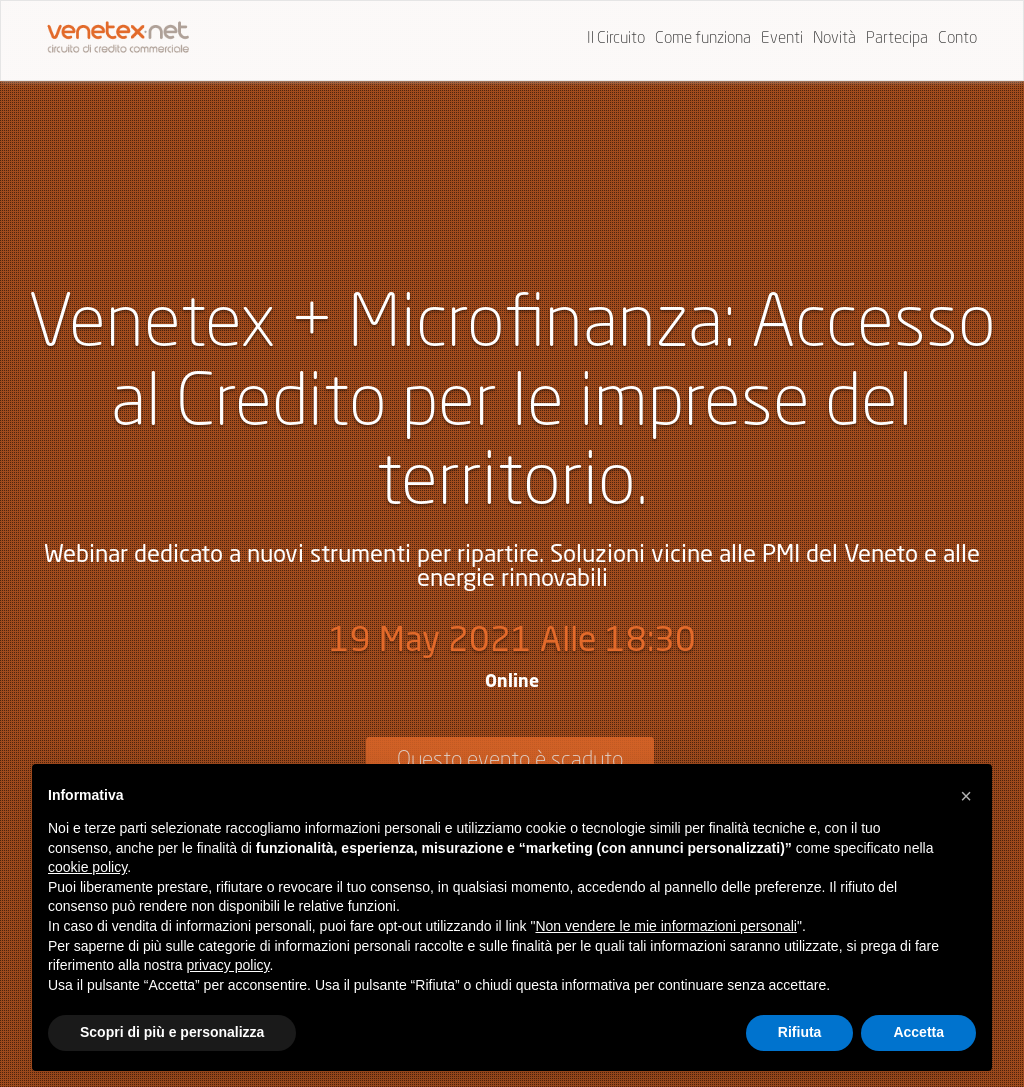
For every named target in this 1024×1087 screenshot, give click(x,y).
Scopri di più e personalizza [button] (172, 1032)
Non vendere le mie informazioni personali (665, 926)
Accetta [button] (918, 1032)
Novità (834, 39)
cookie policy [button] (87, 867)
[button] (966, 796)
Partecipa (897, 39)
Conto (957, 39)
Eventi (782, 39)
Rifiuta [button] (800, 1032)
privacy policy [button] (228, 965)
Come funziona (703, 39)
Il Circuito (616, 39)
